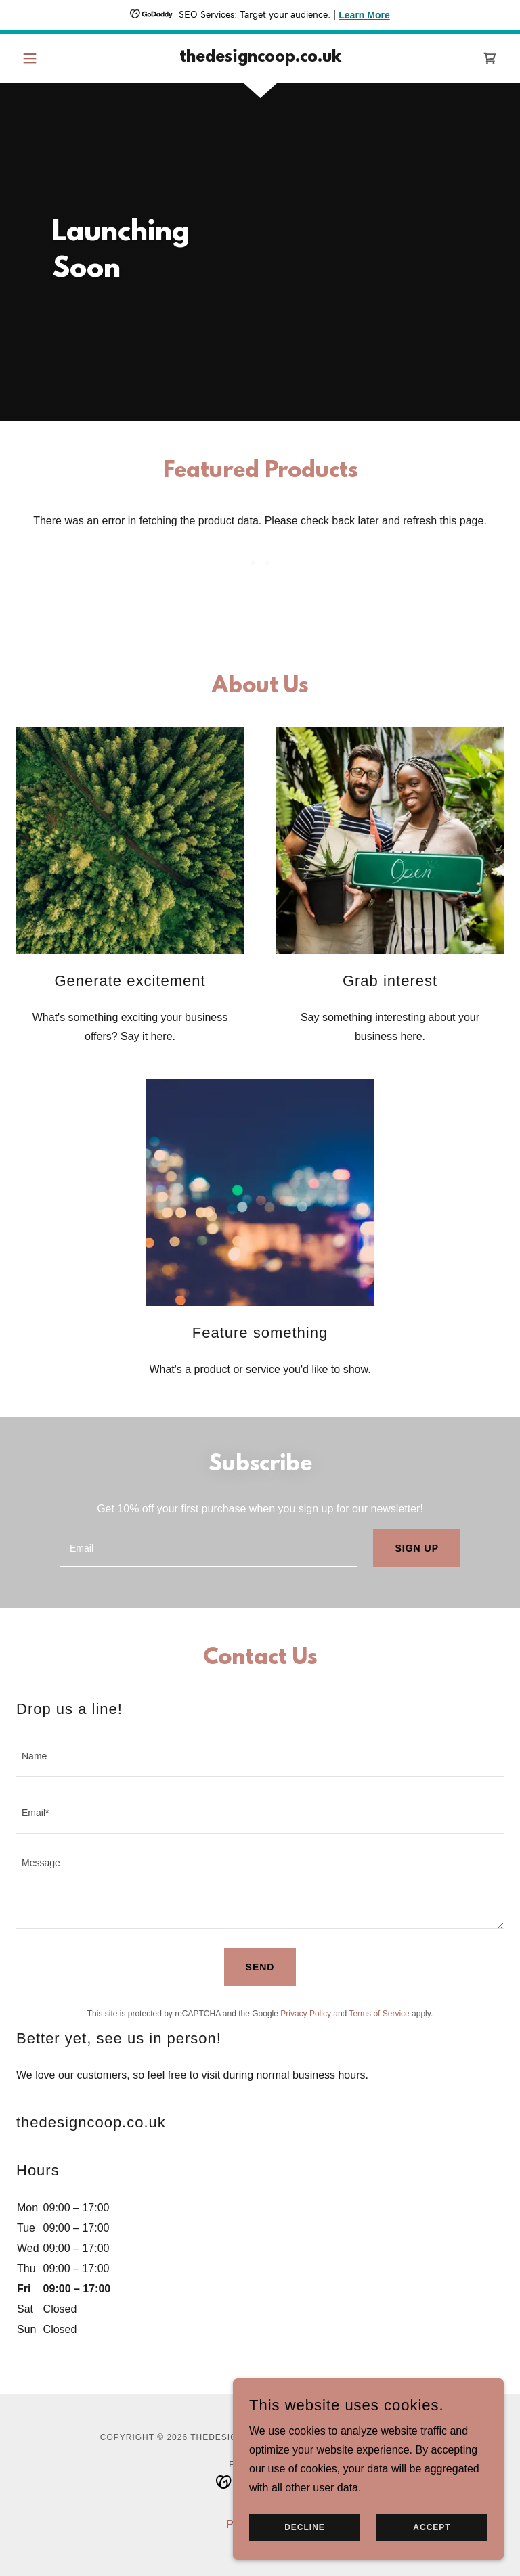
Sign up (417, 1548)
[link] (260, 58)
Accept (431, 2527)
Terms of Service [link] (379, 2013)
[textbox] (208, 1548)
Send (260, 1967)
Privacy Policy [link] (305, 2013)
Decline (304, 2527)
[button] (52, 58)
